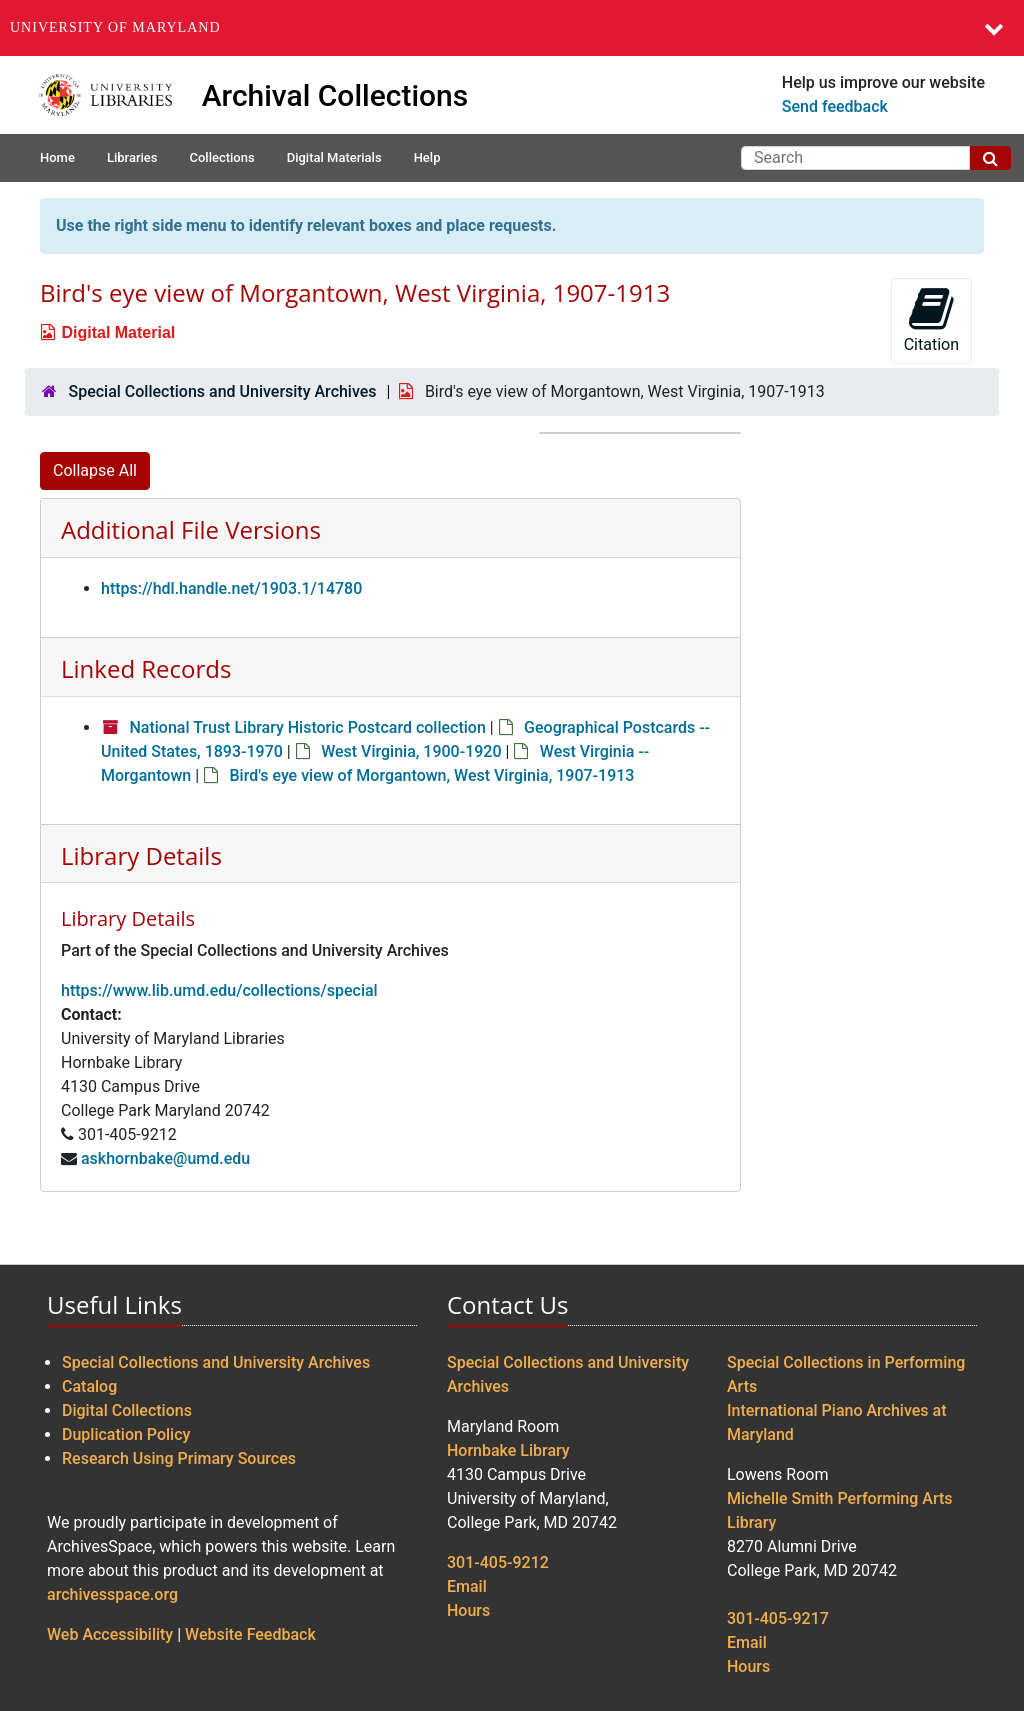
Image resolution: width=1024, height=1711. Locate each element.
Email (467, 1586)
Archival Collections (335, 95)
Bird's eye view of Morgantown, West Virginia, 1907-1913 (431, 775)
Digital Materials (334, 157)
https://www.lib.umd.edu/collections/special (219, 990)
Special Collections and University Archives (222, 391)
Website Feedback (250, 1634)
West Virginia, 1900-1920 (411, 751)
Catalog (89, 1386)
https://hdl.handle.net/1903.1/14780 (231, 588)
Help (427, 157)
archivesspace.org (112, 1594)
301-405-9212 (498, 1562)
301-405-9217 (778, 1618)
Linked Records (146, 668)
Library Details (141, 855)
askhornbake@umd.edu (165, 1158)
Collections (221, 157)
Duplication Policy (126, 1434)
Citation (931, 319)
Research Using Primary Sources (179, 1458)
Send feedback (835, 106)
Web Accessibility (110, 1634)
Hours (468, 1610)
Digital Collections (127, 1410)
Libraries (132, 157)
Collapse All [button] (95, 470)
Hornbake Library (508, 1450)
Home (57, 157)
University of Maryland (115, 27)
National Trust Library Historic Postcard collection (307, 727)
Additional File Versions (191, 529)
